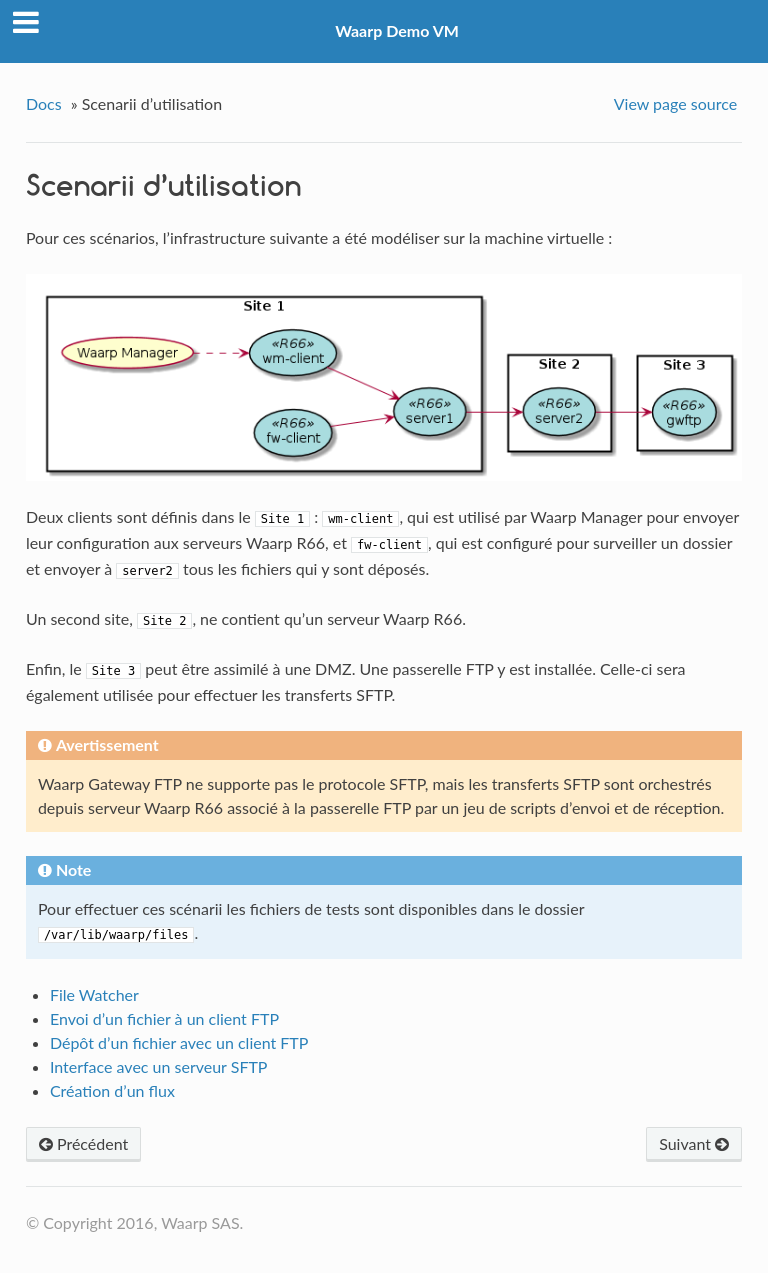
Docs (44, 103)
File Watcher (94, 994)
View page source (675, 103)
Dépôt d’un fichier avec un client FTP (179, 1042)
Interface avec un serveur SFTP (159, 1066)
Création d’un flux (112, 1090)
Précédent (83, 1143)
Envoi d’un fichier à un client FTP (164, 1018)
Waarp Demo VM (397, 30)
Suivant (694, 1143)
